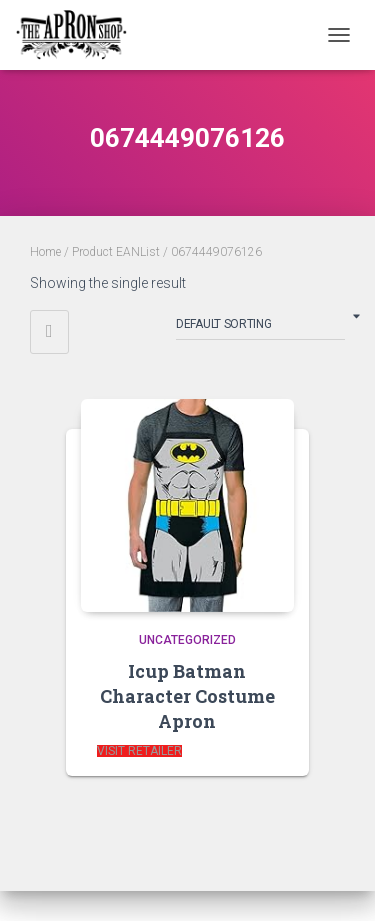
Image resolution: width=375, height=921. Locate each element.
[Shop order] (260, 328)
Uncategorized (187, 640)
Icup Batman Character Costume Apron (187, 696)
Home (45, 252)
